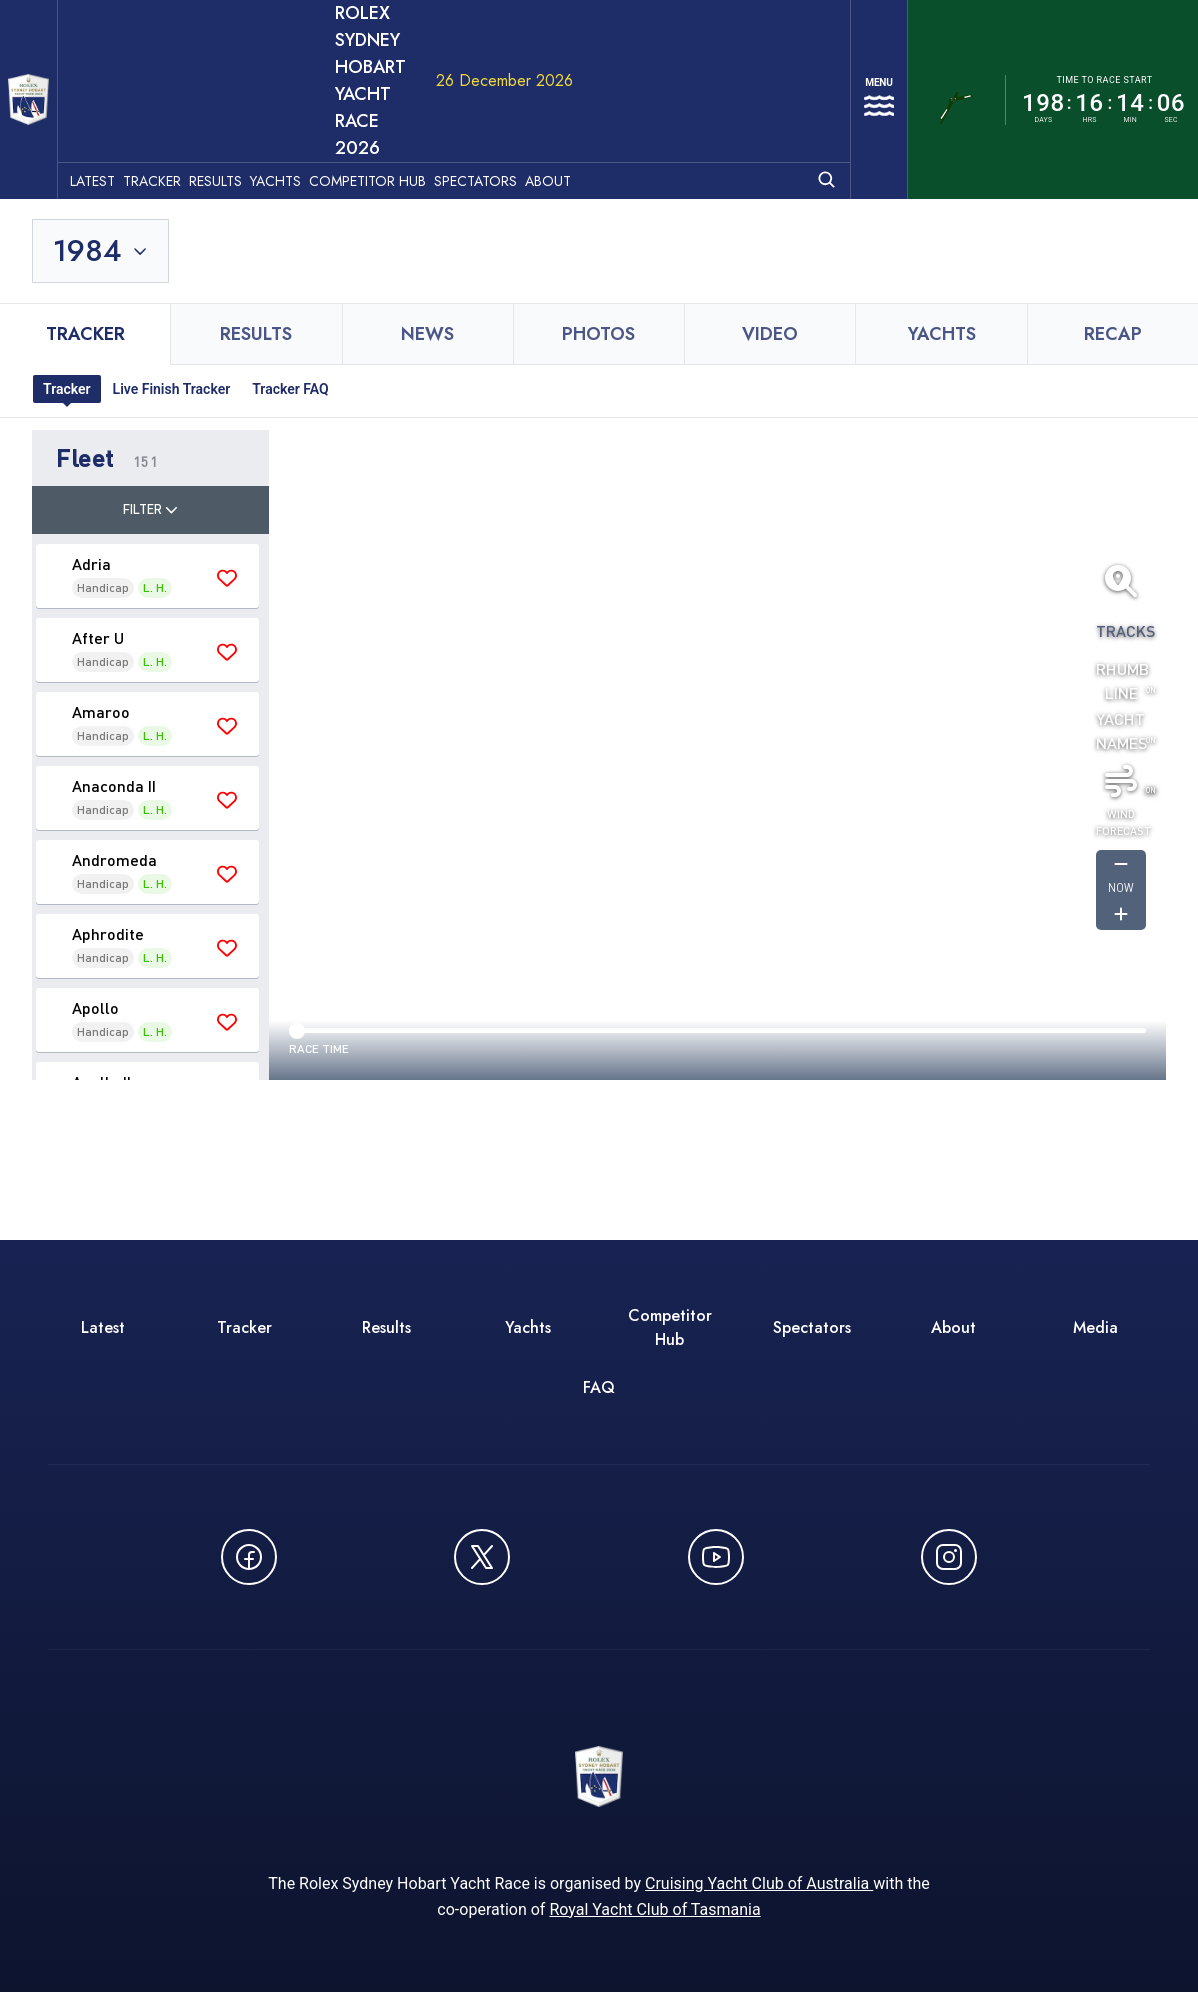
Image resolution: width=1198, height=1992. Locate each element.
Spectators (510, 71)
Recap (1113, 229)
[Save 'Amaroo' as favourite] (227, 621)
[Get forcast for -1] (1121, 760)
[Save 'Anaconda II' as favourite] (227, 695)
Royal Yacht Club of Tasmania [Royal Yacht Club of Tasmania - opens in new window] (654, 1818)
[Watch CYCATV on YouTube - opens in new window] (716, 1452)
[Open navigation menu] (867, 47)
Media (1095, 1222)
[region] (717, 650)
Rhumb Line (1121, 575)
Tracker (187, 71)
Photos (598, 229)
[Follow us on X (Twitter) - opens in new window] (482, 1452)
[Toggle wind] (1121, 676)
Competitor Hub (402, 71)
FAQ (599, 1282)
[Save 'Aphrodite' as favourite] (227, 843)
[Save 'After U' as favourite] (227, 547)
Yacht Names (1121, 625)
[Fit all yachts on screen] (1121, 476)
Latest (127, 71)
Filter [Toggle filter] (150, 404)
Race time (319, 943)
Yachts (310, 71)
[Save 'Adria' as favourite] (227, 473)
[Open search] (802, 69)
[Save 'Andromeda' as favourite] (227, 769)
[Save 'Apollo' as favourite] (227, 917)
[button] (150, 353)
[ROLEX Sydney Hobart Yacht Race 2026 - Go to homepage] (46, 47)
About (583, 71)
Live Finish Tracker (172, 284)
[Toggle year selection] (102, 146)
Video (770, 229)
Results (250, 71)
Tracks (1121, 525)
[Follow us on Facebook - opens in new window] (249, 1452)
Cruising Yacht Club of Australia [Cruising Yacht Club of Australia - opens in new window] (759, 1792)
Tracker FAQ (290, 284)
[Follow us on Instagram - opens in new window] (949, 1452)
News (427, 229)
